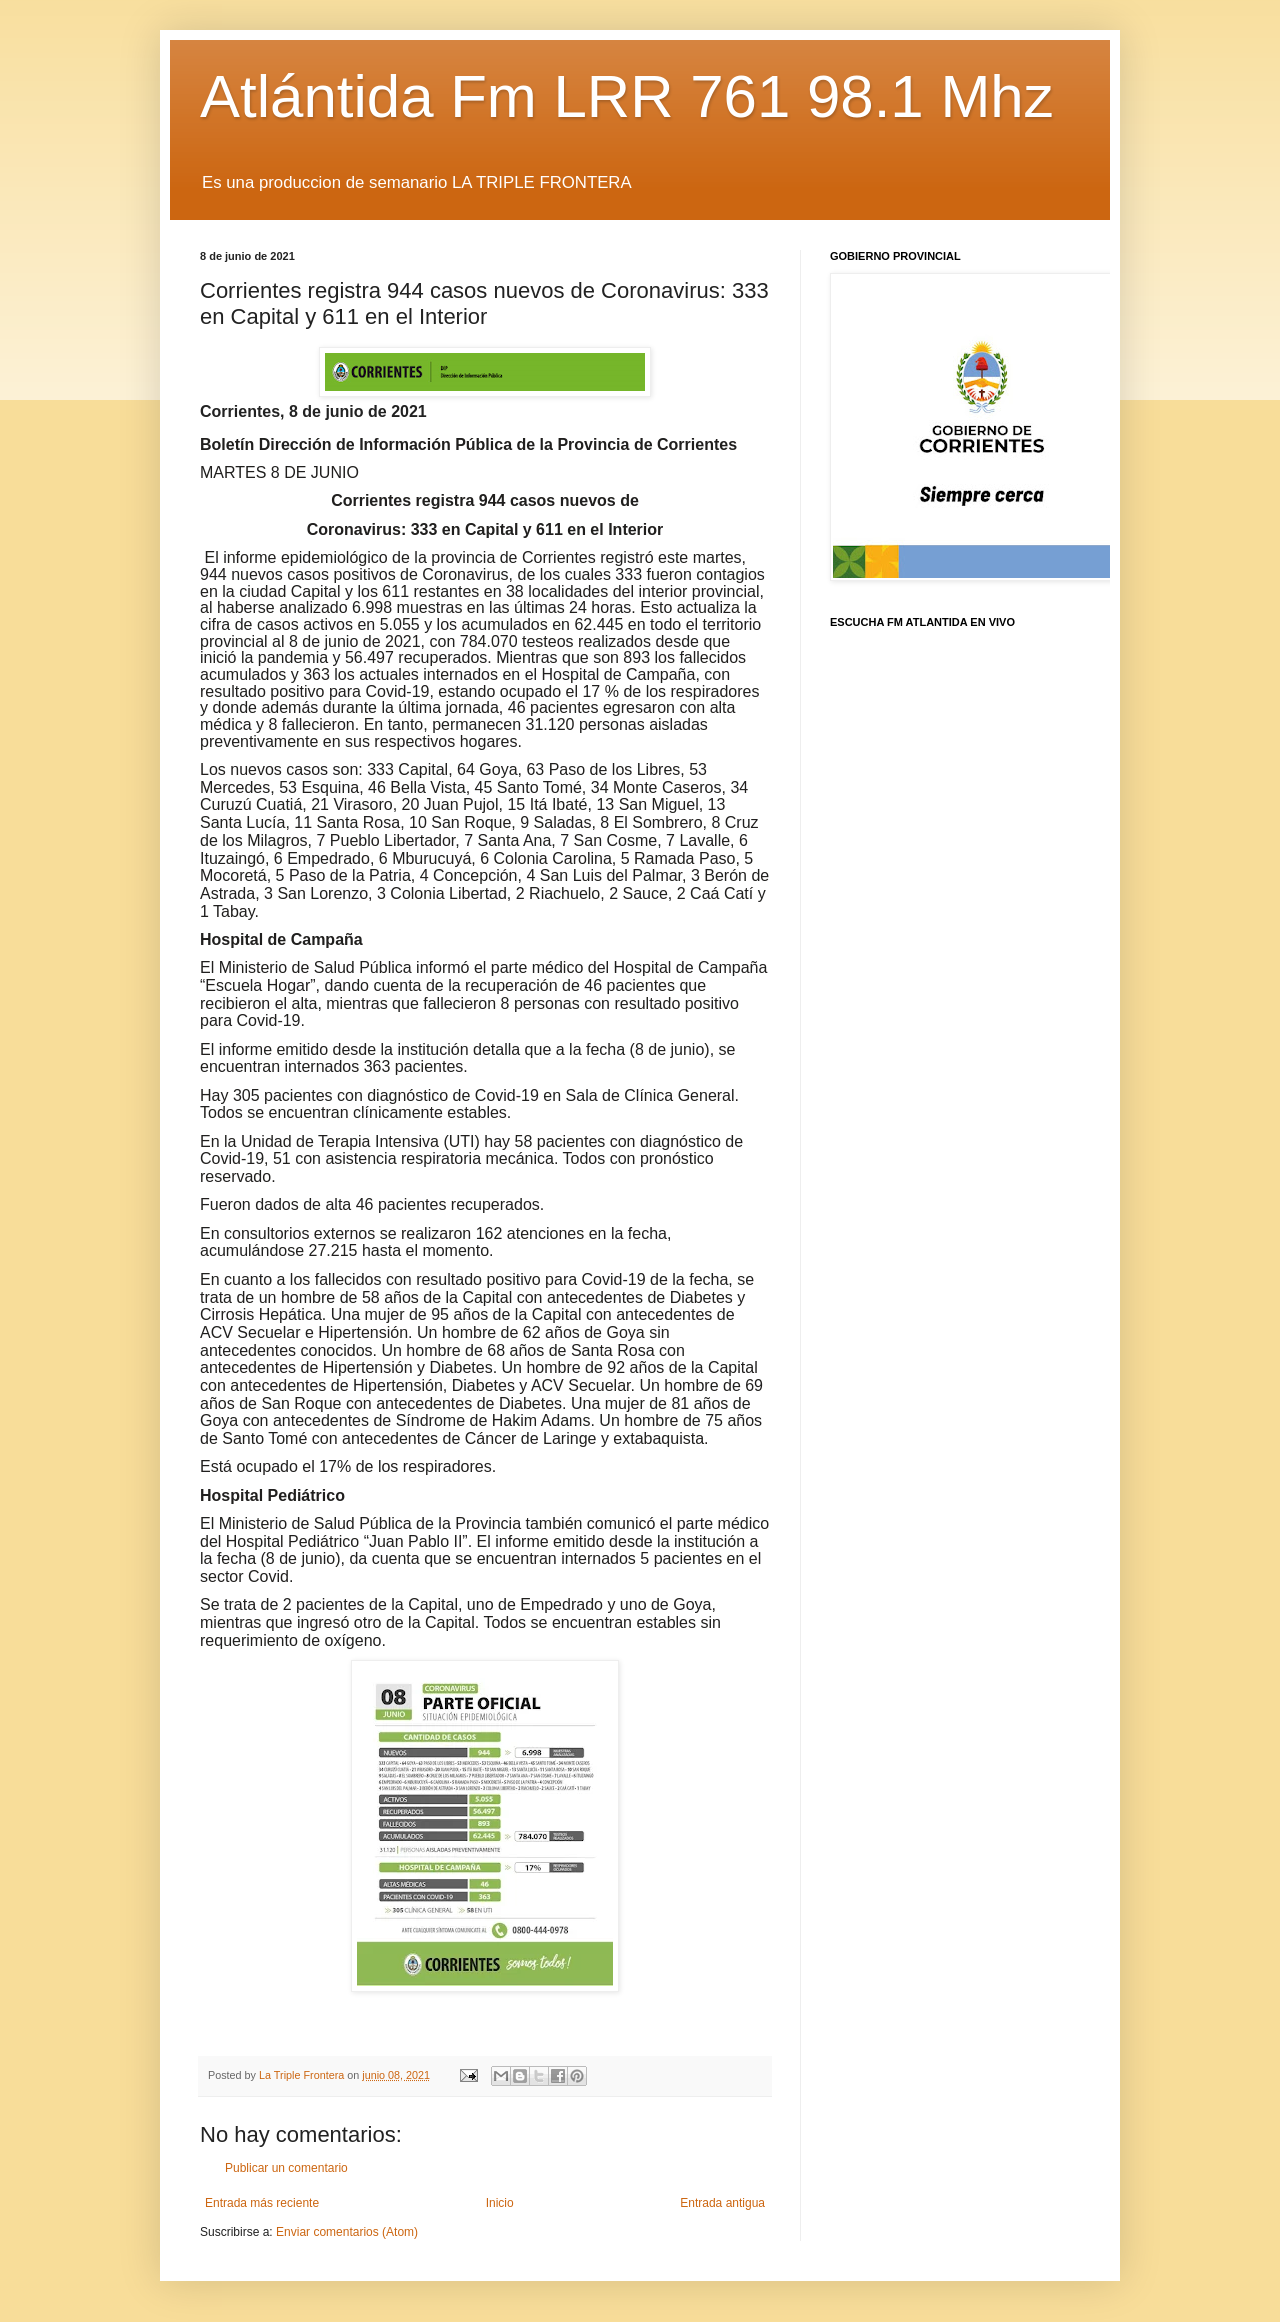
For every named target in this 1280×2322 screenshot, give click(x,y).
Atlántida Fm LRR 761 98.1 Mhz (627, 96)
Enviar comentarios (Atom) (347, 2232)
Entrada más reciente (262, 2203)
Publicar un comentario (286, 2168)
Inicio (500, 2203)
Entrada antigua (722, 2203)
